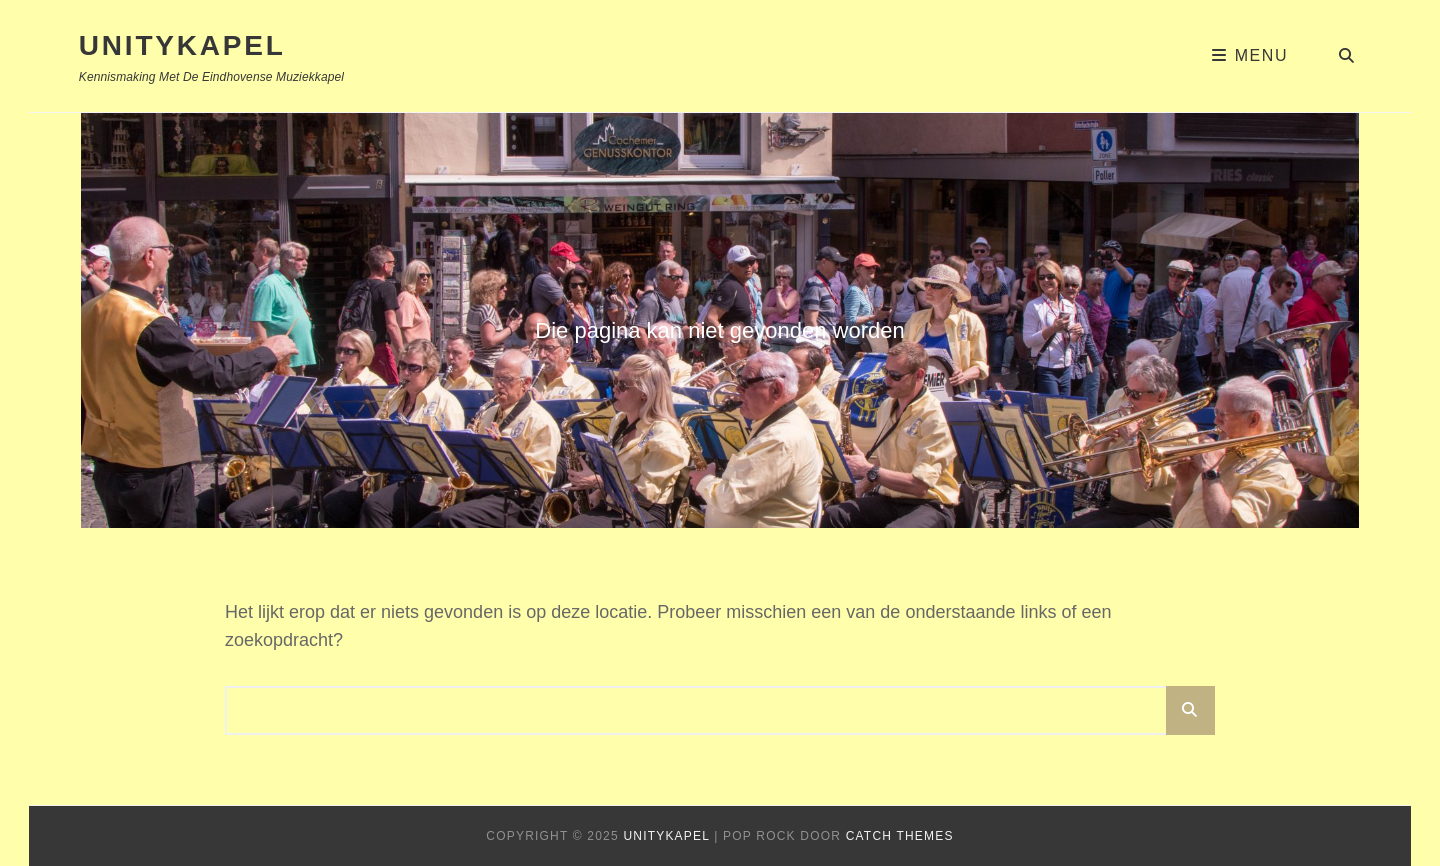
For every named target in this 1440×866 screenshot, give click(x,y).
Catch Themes (900, 836)
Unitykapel (182, 45)
